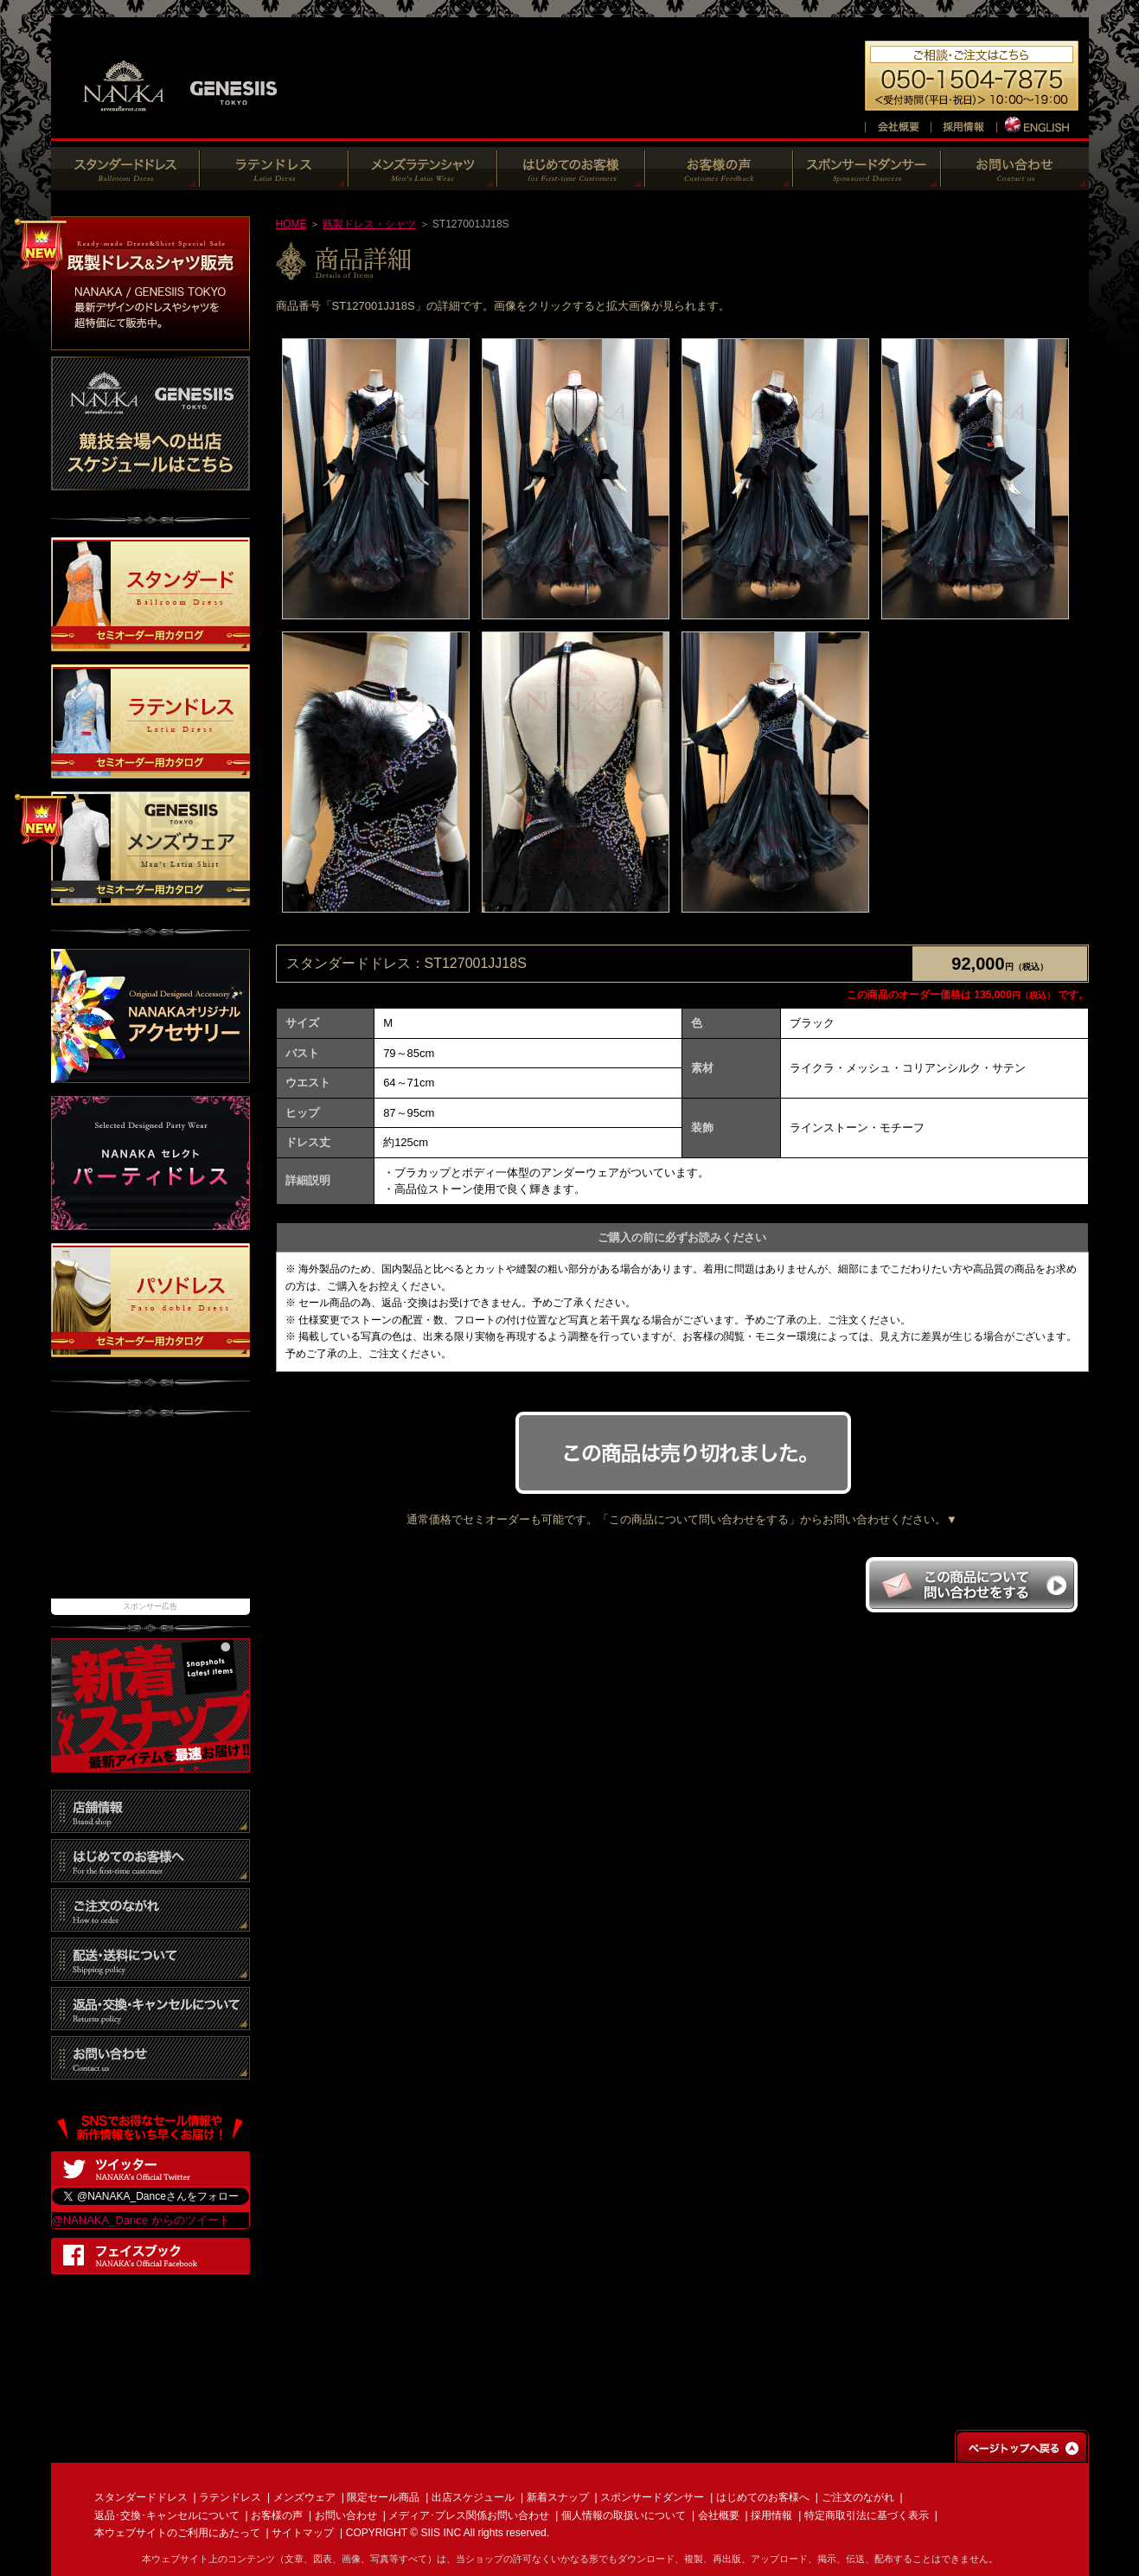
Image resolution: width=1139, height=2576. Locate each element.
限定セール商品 (383, 2497)
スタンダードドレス (141, 2497)
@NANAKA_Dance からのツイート (141, 2220)
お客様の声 (277, 2515)
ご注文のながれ (858, 2497)
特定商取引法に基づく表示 (866, 2515)
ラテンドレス (230, 2497)
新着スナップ (558, 2497)
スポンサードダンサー (652, 2497)
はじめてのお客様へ (762, 2497)
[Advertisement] (150, 1516)
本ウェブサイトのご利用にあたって (177, 2533)
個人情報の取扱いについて (623, 2515)
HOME (291, 224)
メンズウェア (304, 2497)
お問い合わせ (346, 2515)
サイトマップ (303, 2533)
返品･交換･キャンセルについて (167, 2515)
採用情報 (771, 2515)
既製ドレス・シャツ (369, 224)
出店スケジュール (473, 2497)
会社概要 (718, 2515)
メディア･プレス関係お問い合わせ (468, 2515)
